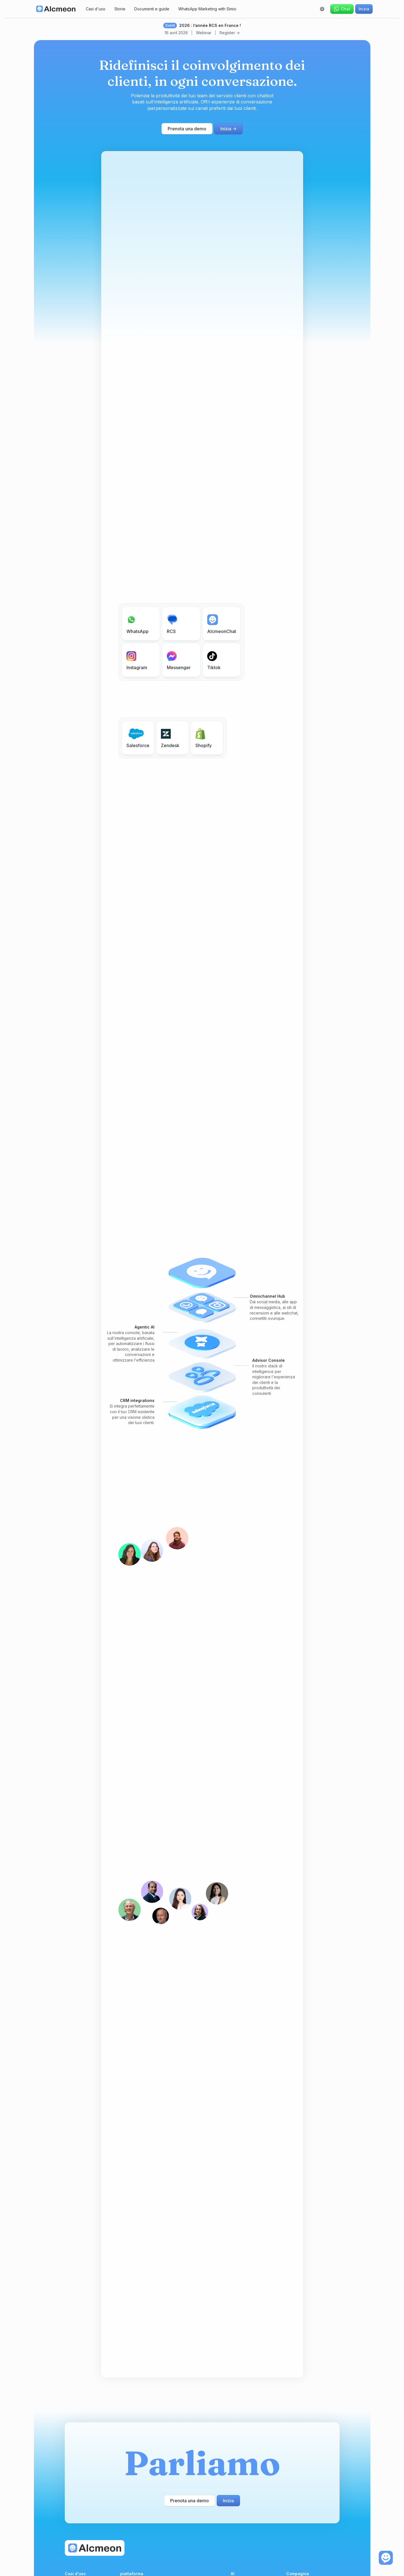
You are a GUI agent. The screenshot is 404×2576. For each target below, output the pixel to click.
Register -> (230, 32)
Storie (119, 8)
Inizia (364, 8)
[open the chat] (386, 2558)
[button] (322, 9)
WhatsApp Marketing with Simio (207, 8)
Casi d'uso (95, 8)
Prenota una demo (187, 128)
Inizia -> (228, 128)
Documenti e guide (151, 8)
